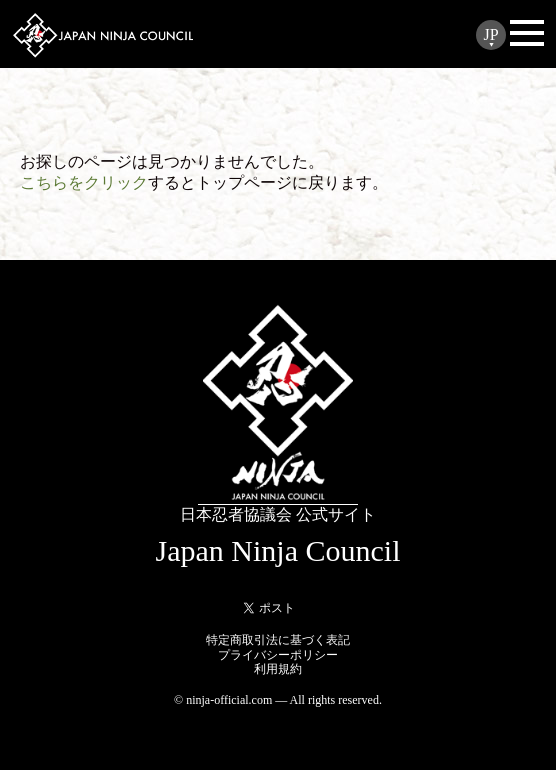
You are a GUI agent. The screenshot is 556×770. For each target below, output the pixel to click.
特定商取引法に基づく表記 (278, 640)
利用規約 (278, 669)
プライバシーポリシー (278, 655)
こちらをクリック (84, 182)
